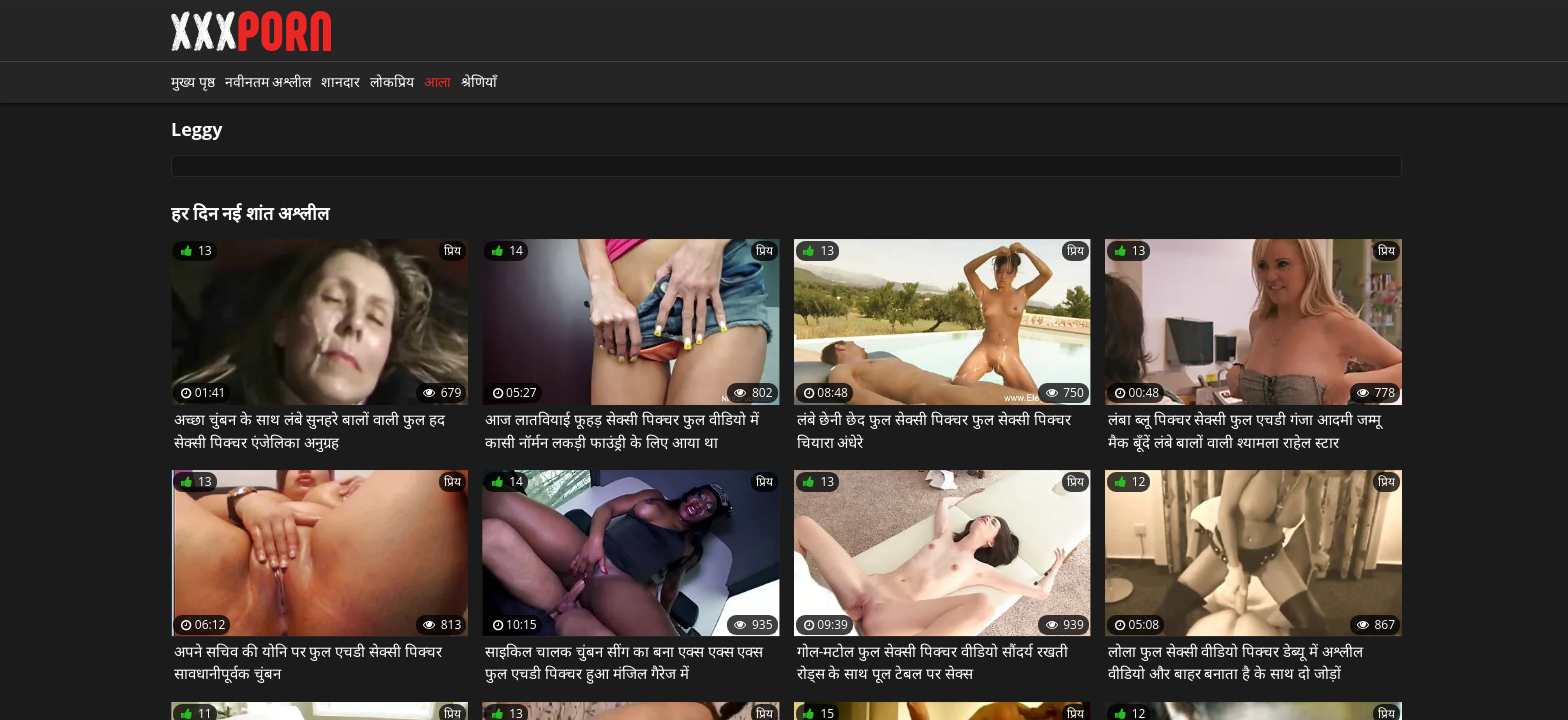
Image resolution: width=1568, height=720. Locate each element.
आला (437, 81)
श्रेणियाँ (479, 81)
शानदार (340, 81)
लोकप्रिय (392, 81)
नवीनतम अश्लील (268, 81)
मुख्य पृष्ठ (193, 81)
